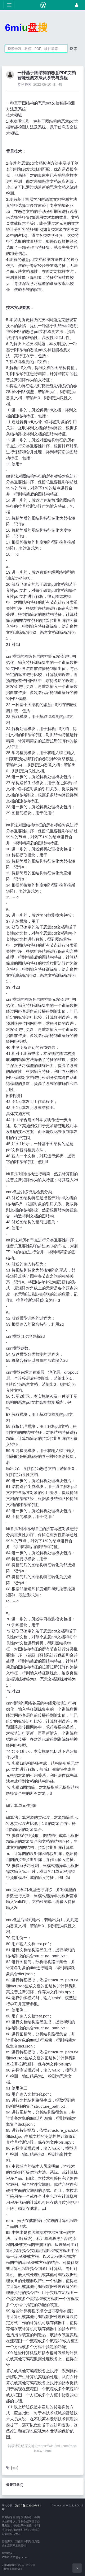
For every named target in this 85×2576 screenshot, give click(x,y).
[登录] (77, 5)
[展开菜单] (9, 5)
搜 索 (73, 49)
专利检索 (24, 84)
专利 (14, 2468)
